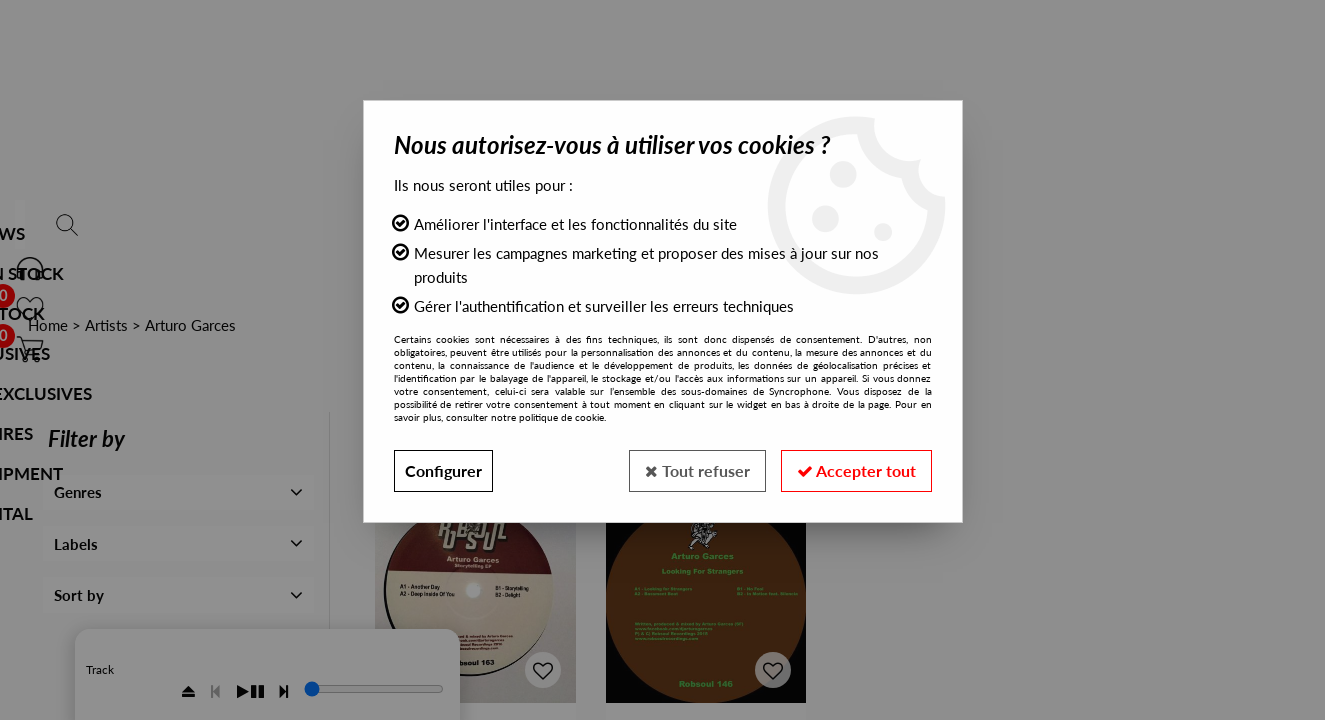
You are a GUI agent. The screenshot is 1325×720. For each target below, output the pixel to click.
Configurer (443, 470)
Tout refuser (697, 470)
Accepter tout (856, 470)
